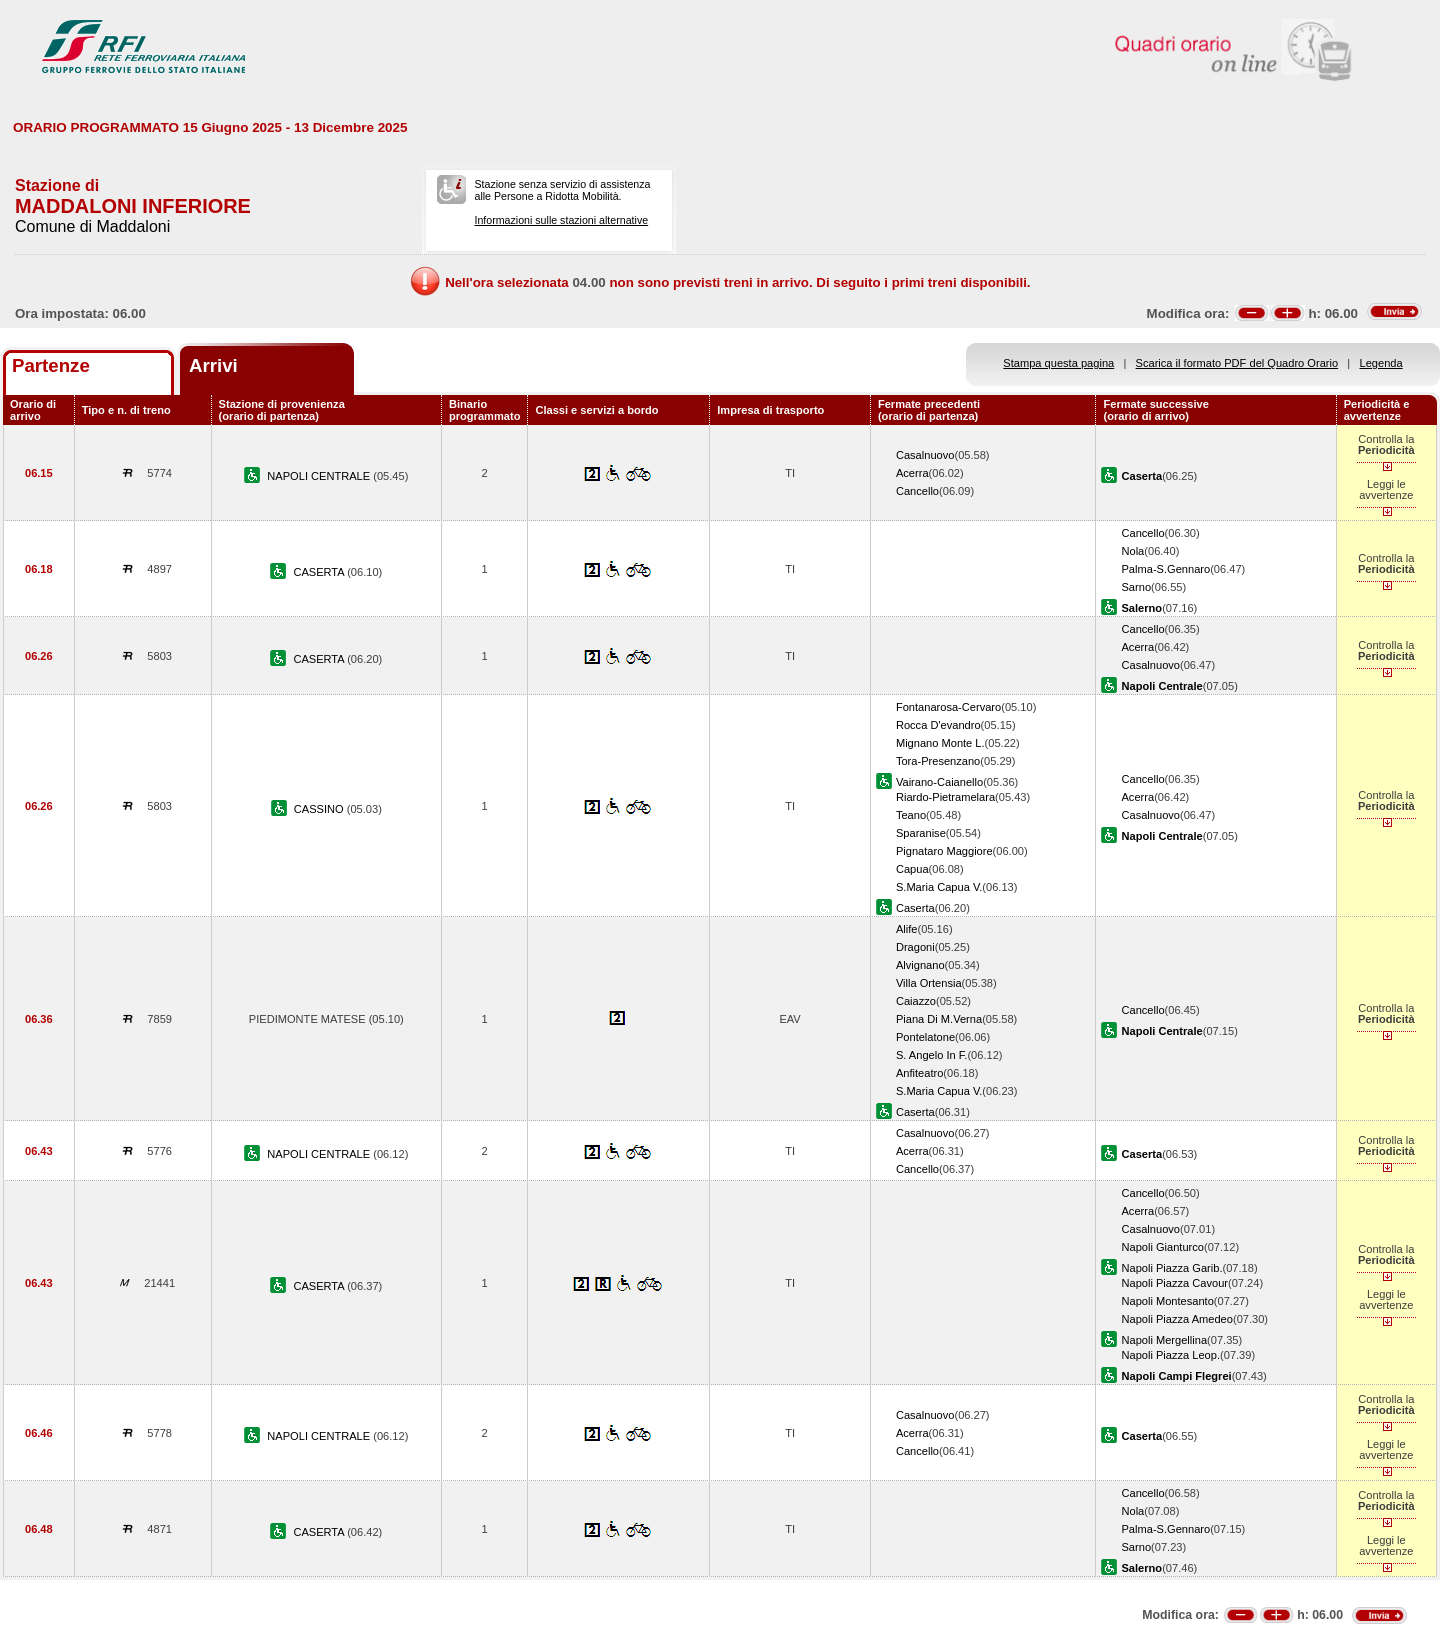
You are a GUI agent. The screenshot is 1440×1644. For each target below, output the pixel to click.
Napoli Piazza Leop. (1170, 1355)
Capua (912, 869)
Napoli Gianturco (1162, 1247)
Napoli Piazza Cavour (1174, 1283)
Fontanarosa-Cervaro (948, 707)
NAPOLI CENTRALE (320, 476)
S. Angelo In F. (931, 1055)
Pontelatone (925, 1037)
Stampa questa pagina (1058, 363)
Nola (1132, 551)
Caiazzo (916, 1001)
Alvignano (920, 965)
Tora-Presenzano (938, 761)
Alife (907, 929)
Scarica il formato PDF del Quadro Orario (1237, 363)
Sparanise (921, 833)
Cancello (917, 491)
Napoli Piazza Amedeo (1176, 1319)
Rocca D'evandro (938, 725)
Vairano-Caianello (939, 782)
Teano (911, 815)
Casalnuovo (925, 455)
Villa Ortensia (929, 983)
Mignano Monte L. (940, 743)
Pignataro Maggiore (944, 851)
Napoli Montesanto (1167, 1301)
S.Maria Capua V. (939, 887)
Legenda (1381, 363)
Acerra (912, 473)
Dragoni (915, 947)
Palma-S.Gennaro (1165, 569)
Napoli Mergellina (1164, 1340)
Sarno (1136, 587)
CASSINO (320, 809)
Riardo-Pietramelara (945, 797)
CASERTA (320, 572)
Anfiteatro (919, 1073)
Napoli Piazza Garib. (1171, 1268)
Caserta (915, 908)
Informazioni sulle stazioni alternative (561, 220)
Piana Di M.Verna (939, 1019)
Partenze (51, 365)
